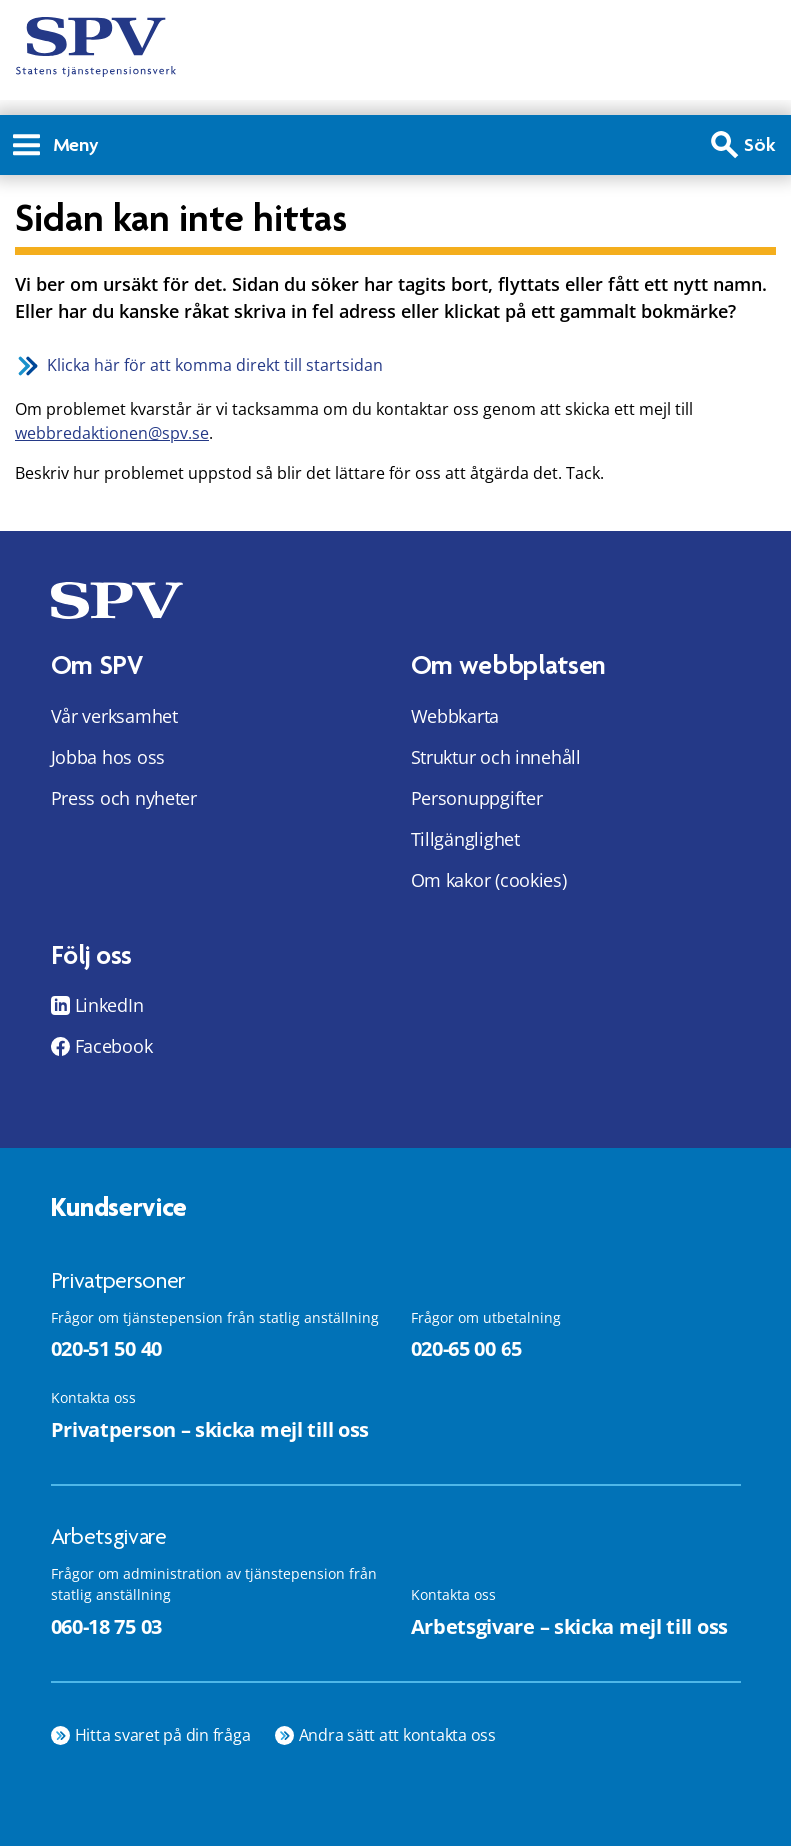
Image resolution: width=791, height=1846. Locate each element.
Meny (56, 144)
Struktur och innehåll (496, 757)
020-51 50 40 (106, 1348)
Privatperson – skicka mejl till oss (210, 1429)
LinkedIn (109, 1005)
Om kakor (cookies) (489, 880)
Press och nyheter (124, 798)
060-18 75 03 (106, 1626)
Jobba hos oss (108, 757)
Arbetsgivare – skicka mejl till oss (570, 1626)
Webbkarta (455, 716)
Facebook (114, 1046)
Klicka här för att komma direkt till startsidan (215, 365)
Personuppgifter (477, 798)
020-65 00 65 (466, 1348)
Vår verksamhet (114, 716)
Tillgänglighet (465, 839)
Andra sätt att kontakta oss (398, 1735)
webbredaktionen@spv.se (112, 433)
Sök (760, 144)
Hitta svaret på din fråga (163, 1735)
